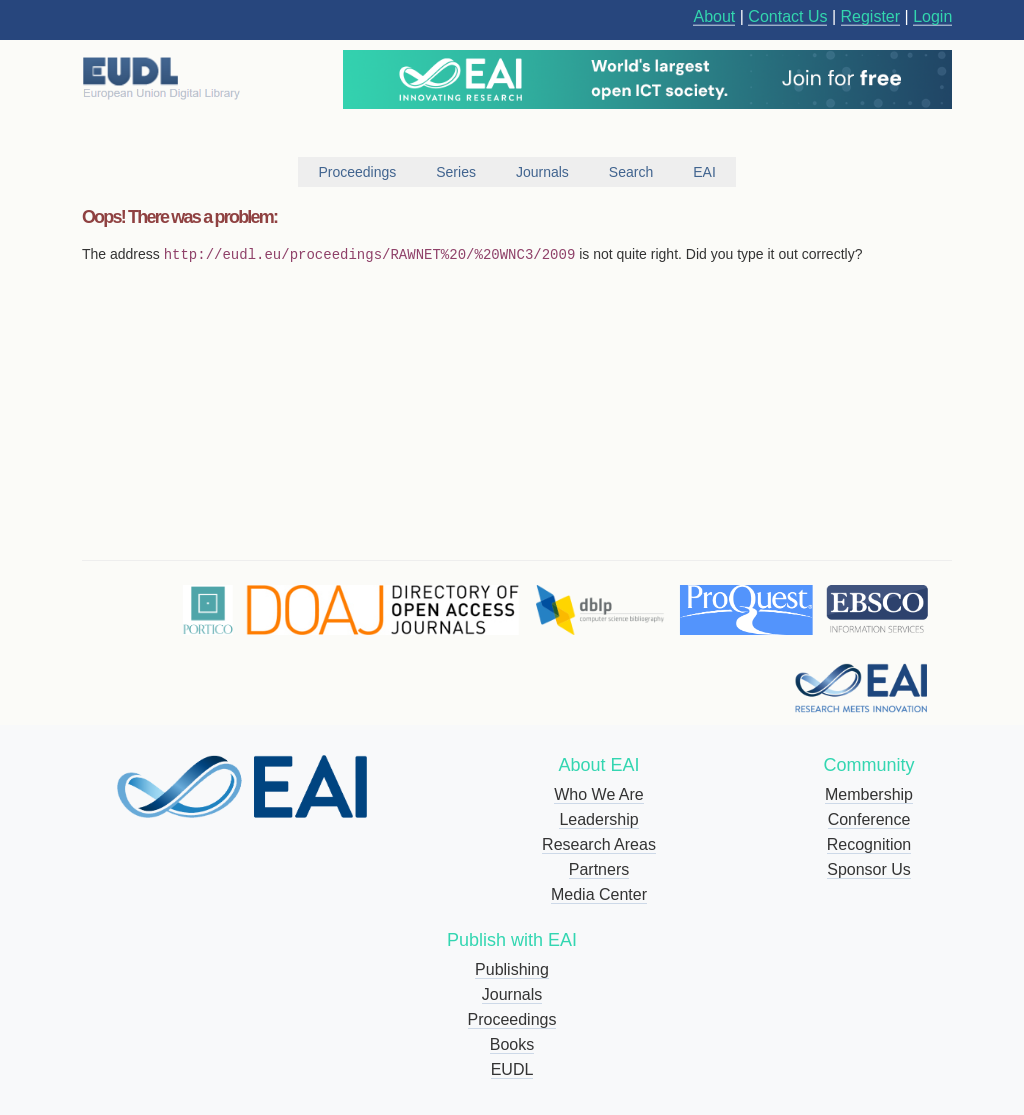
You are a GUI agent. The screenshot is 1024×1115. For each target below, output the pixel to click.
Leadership (598, 819)
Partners (599, 869)
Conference (869, 819)
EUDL (512, 1069)
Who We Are (599, 794)
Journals (512, 994)
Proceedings (512, 1019)
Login (932, 16)
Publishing (512, 969)
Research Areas (599, 844)
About (714, 16)
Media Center (599, 894)
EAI (704, 172)
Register (871, 16)
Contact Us (787, 16)
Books (512, 1044)
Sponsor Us (869, 869)
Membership (869, 794)
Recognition (869, 844)
